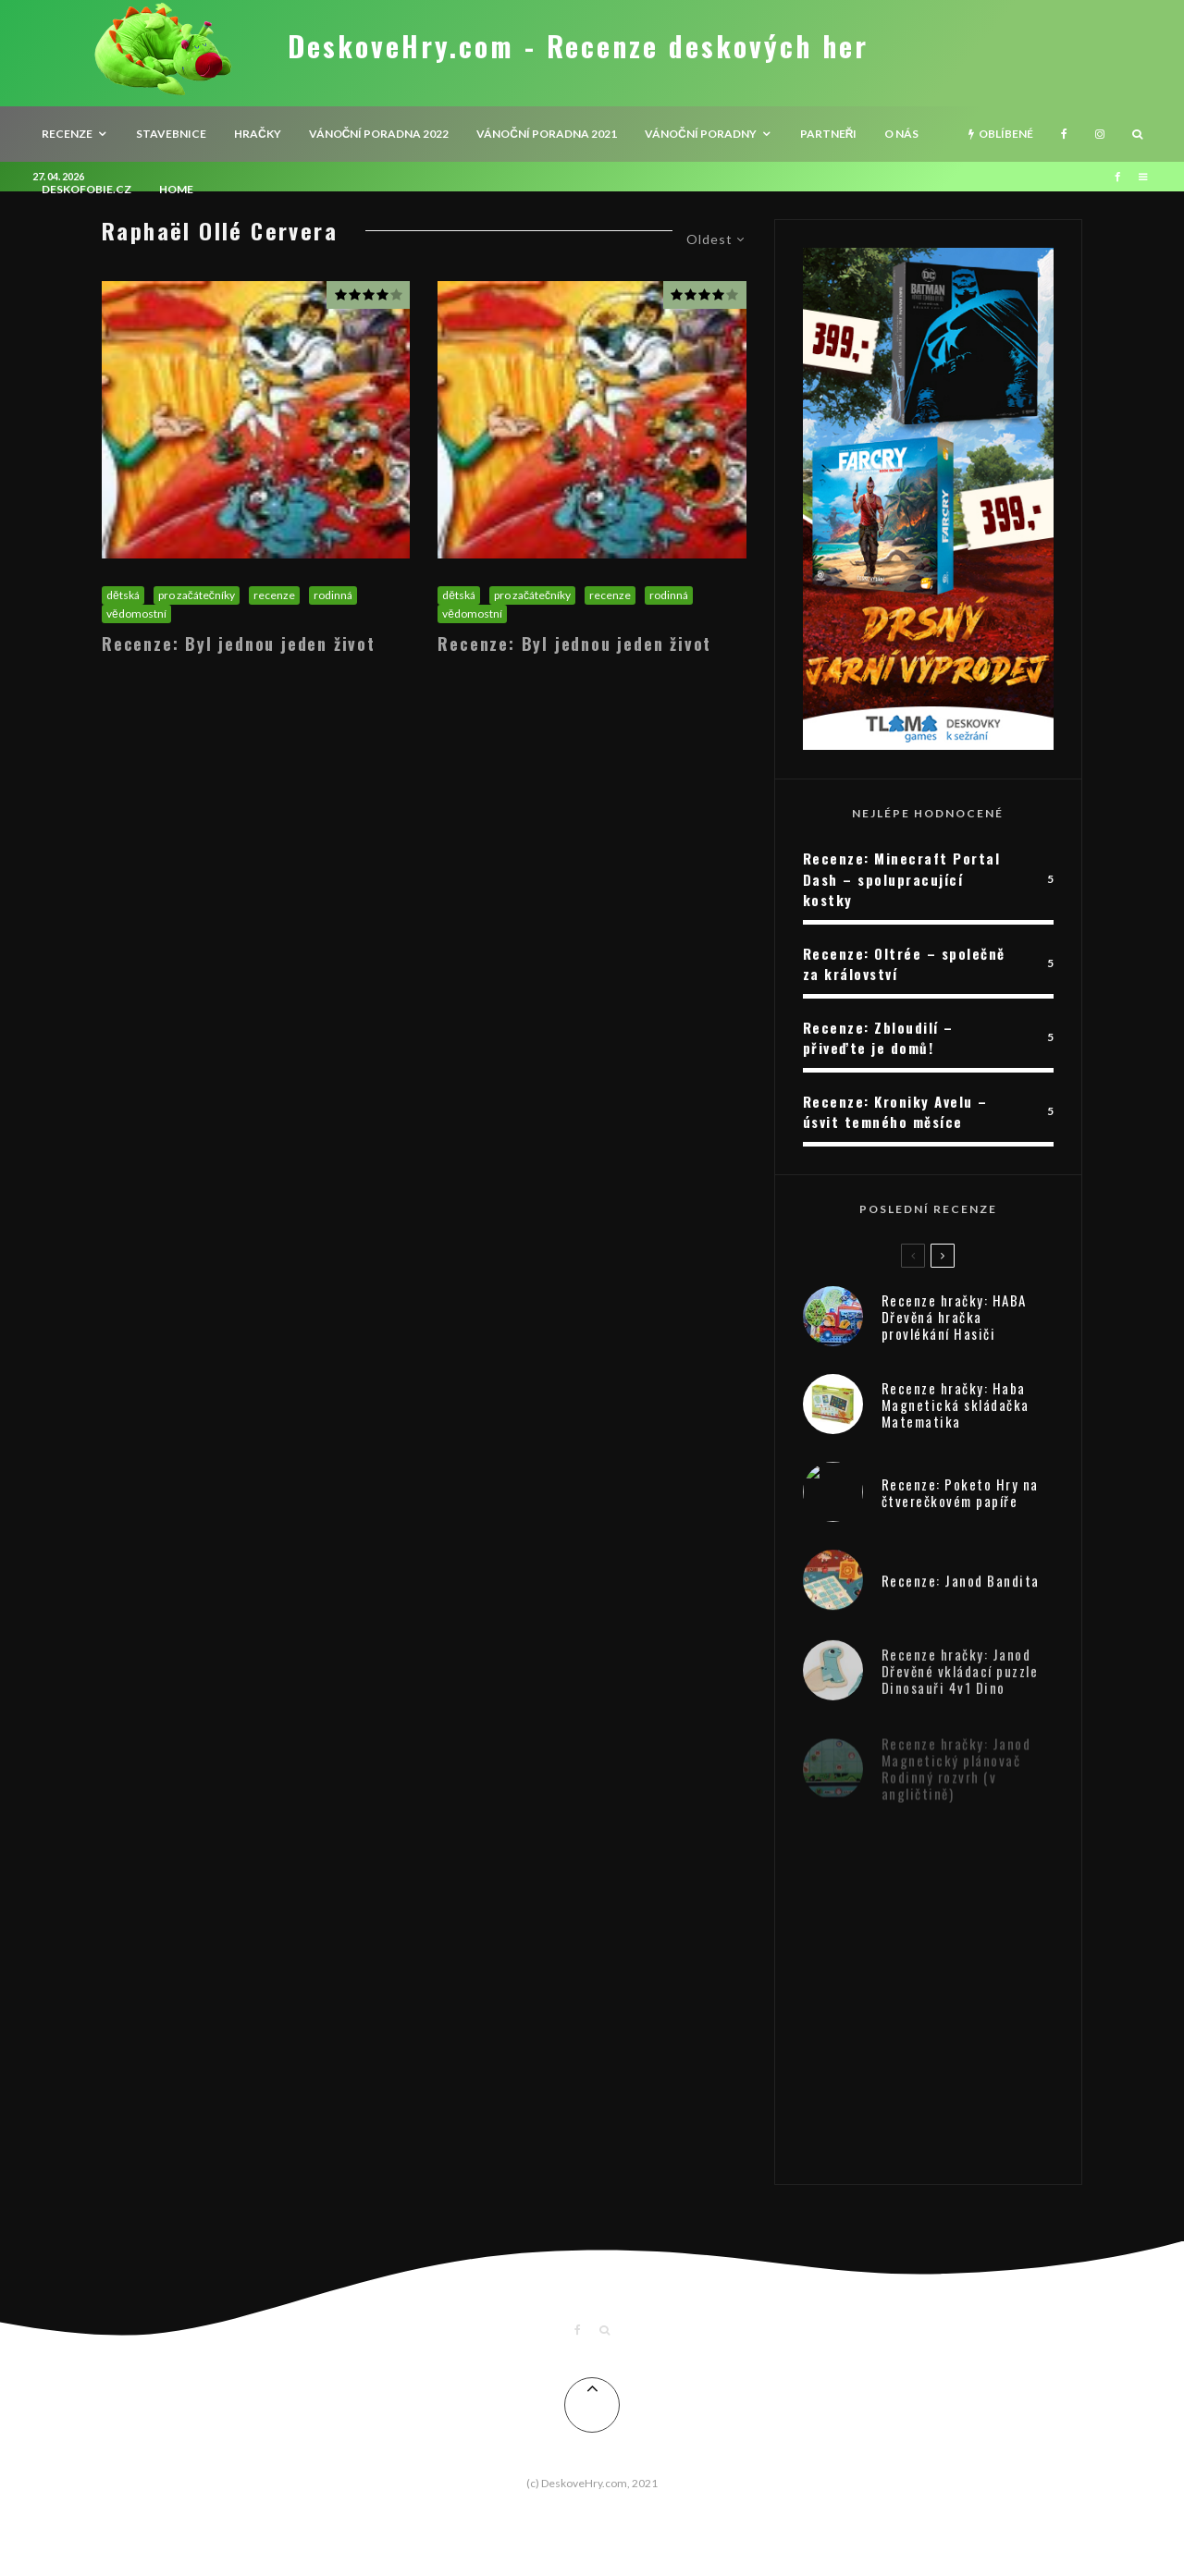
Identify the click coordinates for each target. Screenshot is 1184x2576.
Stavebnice (171, 134)
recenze (67, 134)
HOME (176, 189)
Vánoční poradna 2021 (546, 134)
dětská (123, 595)
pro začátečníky (196, 595)
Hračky (257, 134)
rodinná (333, 595)
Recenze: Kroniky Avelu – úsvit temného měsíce (895, 1112)
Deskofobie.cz (86, 189)
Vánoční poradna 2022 (379, 134)
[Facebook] (1064, 134)
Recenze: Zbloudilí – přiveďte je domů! (878, 1038)
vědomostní (136, 613)
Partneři (828, 134)
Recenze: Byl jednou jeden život (239, 643)
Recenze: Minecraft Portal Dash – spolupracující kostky (902, 879)
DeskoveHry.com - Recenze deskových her (578, 46)
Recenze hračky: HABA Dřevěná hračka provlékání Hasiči (954, 1318)
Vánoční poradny (701, 134)
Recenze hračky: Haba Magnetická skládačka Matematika (956, 1410)
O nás (901, 134)
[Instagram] (1099, 134)
